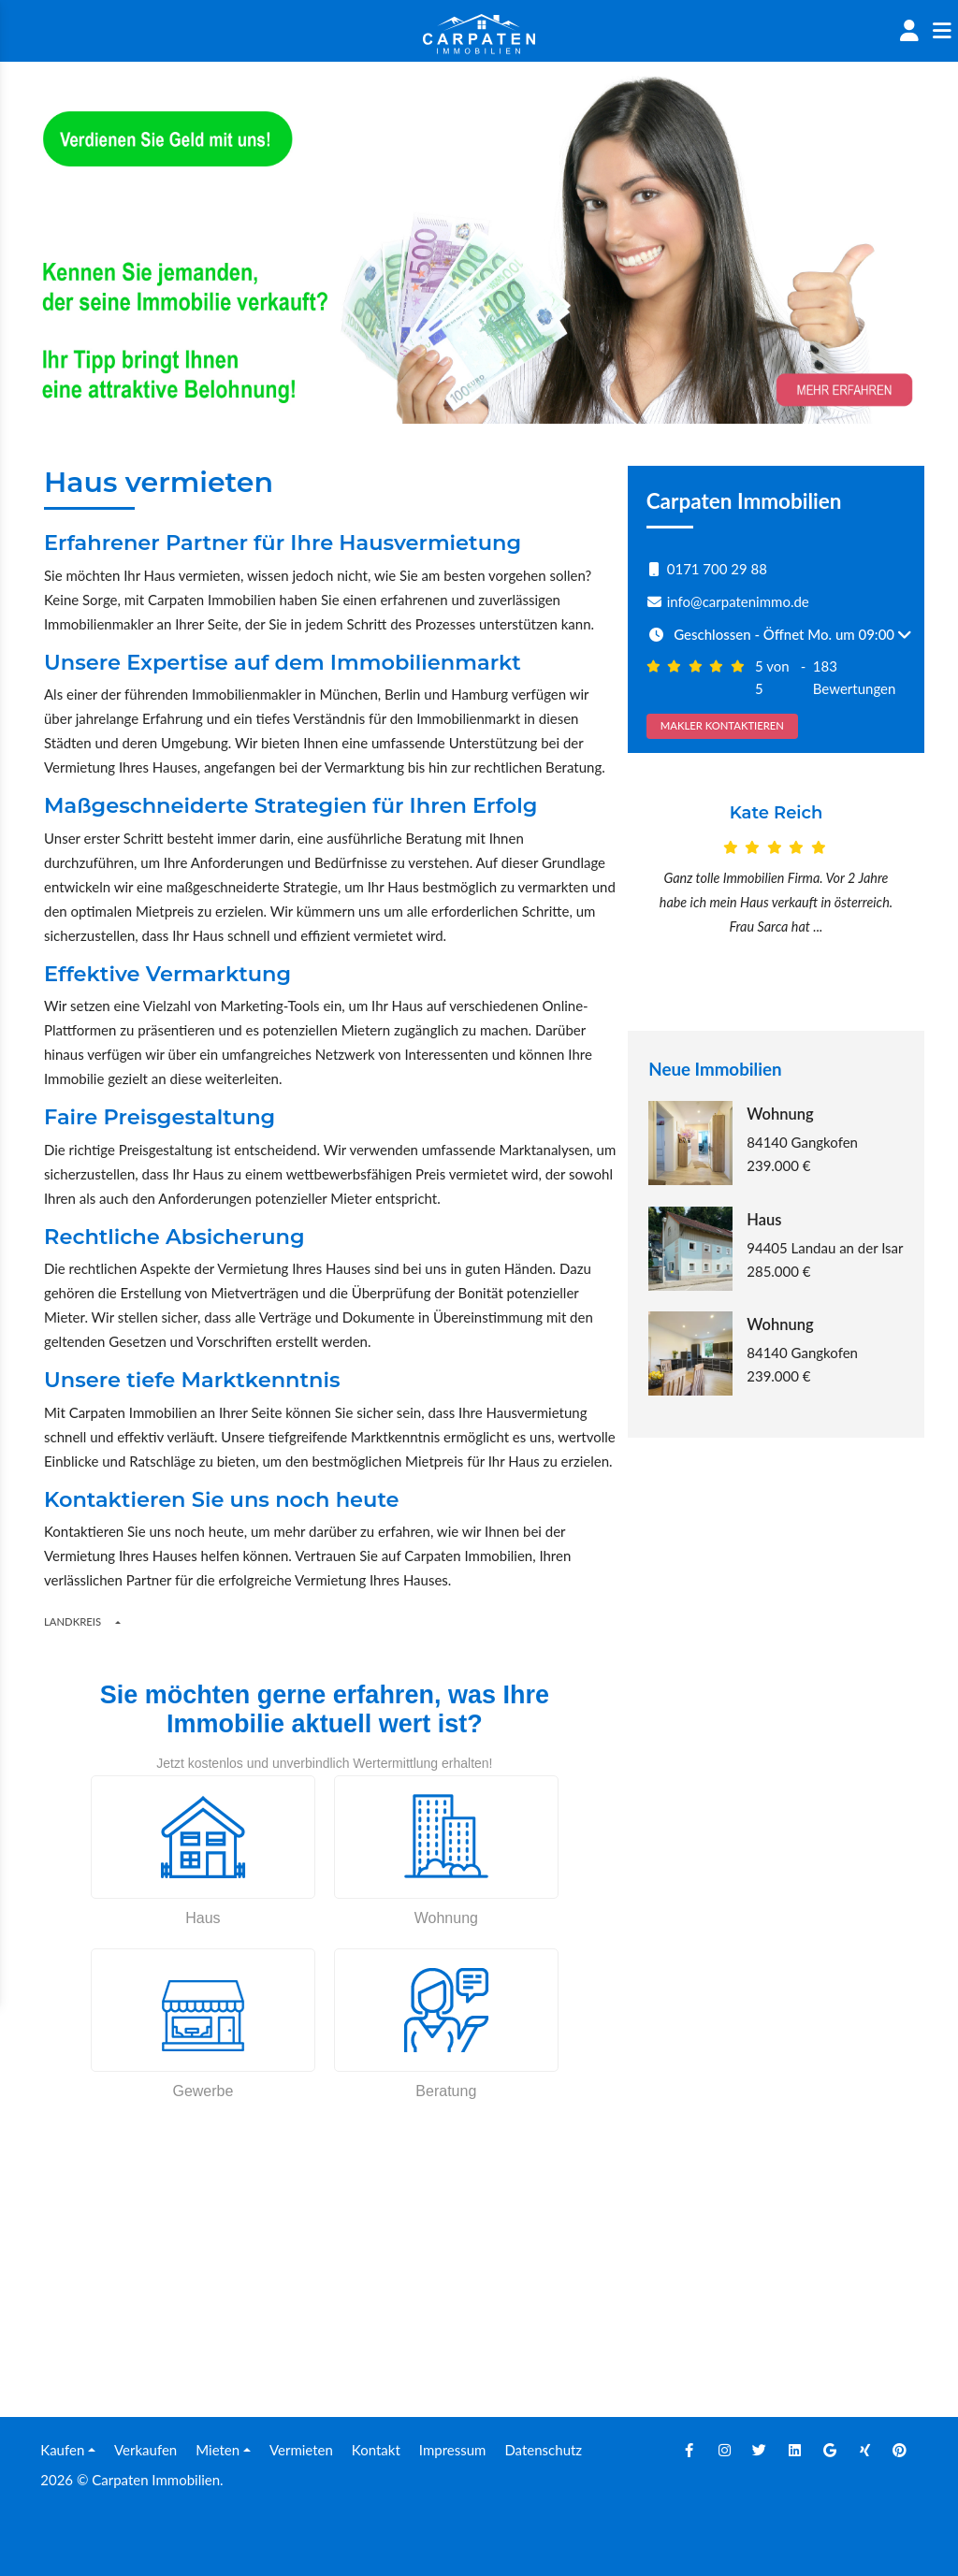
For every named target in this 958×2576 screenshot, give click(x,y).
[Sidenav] (941, 31)
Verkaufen (145, 2449)
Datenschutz (543, 2449)
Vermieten (301, 2449)
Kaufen (62, 2449)
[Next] (902, 894)
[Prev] (650, 894)
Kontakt (376, 2449)
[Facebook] (689, 2449)
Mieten (218, 2449)
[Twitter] (759, 2449)
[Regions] (118, 1622)
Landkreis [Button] (72, 1621)
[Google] (830, 2449)
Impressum (452, 2449)
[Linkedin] (795, 2449)
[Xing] (865, 2449)
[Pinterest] (900, 2449)
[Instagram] (725, 2449)
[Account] (909, 31)
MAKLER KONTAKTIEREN (722, 725)
